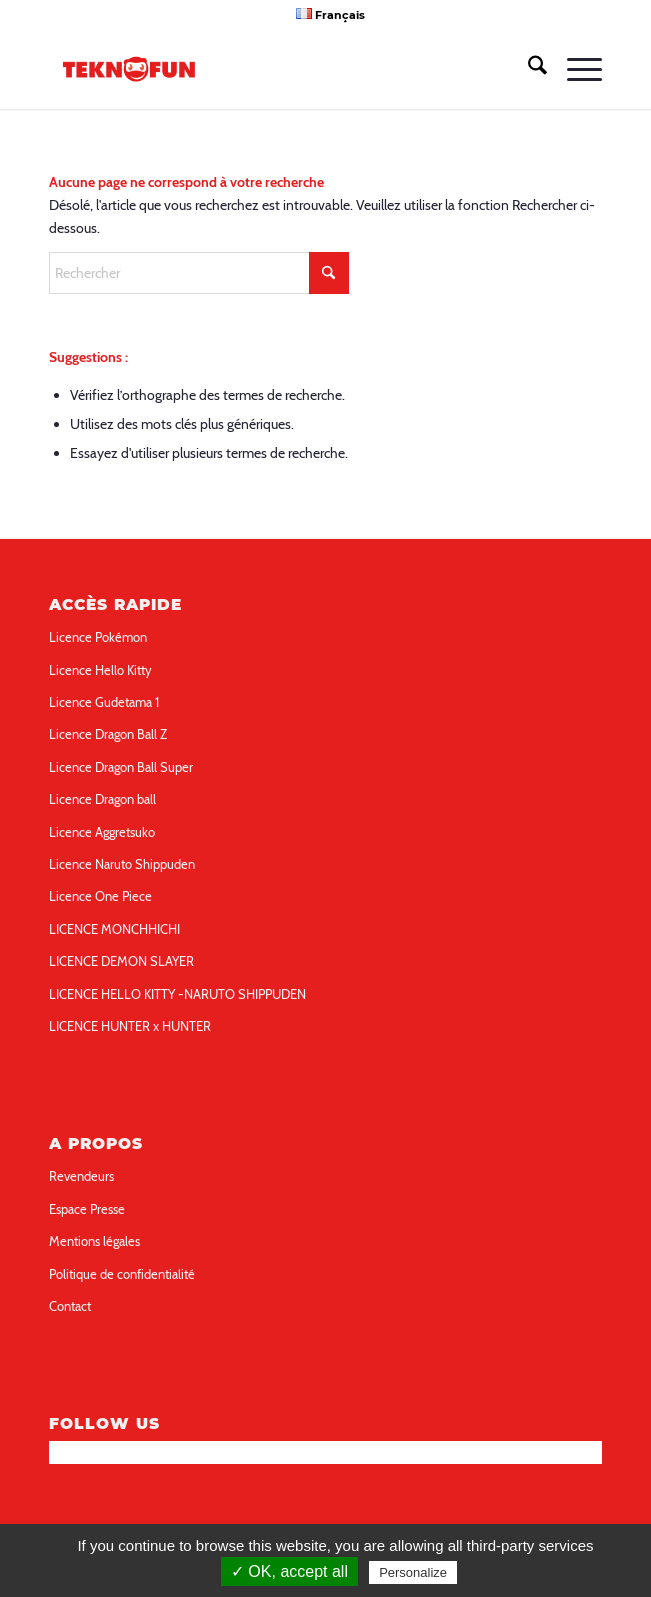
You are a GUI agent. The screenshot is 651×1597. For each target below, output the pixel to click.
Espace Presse (87, 1209)
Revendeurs (81, 1176)
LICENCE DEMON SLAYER (121, 961)
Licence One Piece (100, 896)
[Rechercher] (527, 69)
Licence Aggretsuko (102, 832)
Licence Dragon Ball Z (108, 734)
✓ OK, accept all (289, 1571)
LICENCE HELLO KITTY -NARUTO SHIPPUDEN (177, 994)
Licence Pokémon (98, 637)
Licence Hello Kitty (100, 670)
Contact (70, 1306)
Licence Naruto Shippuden (122, 864)
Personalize (413, 1572)
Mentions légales (94, 1241)
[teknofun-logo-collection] (270, 69)
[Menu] (574, 69)
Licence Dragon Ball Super (121, 767)
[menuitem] (330, 14)
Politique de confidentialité (122, 1274)
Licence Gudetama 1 (104, 702)
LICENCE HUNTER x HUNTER (130, 1026)
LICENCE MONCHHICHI (114, 929)
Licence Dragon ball (102, 799)
